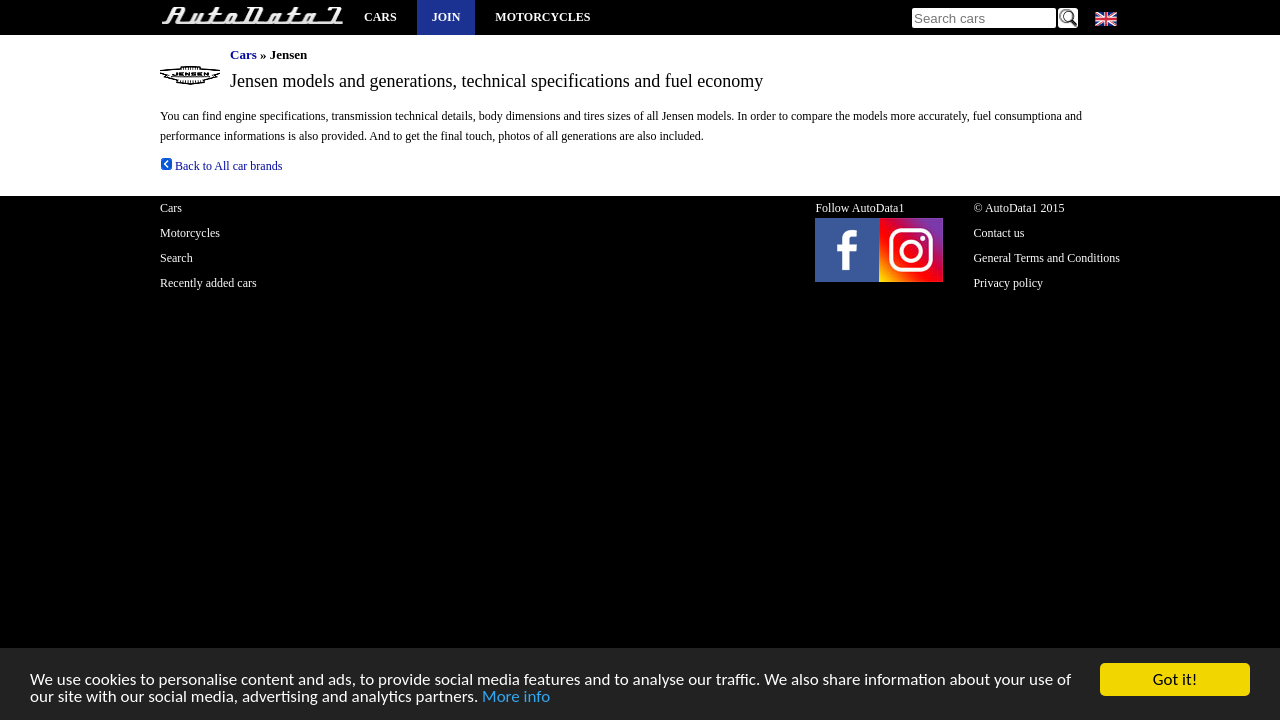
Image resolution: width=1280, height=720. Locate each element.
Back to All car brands (221, 166)
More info (516, 697)
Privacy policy (1008, 283)
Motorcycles (542, 17)
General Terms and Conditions (1046, 258)
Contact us (998, 233)
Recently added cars (208, 283)
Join (446, 17)
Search (176, 258)
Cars (380, 17)
